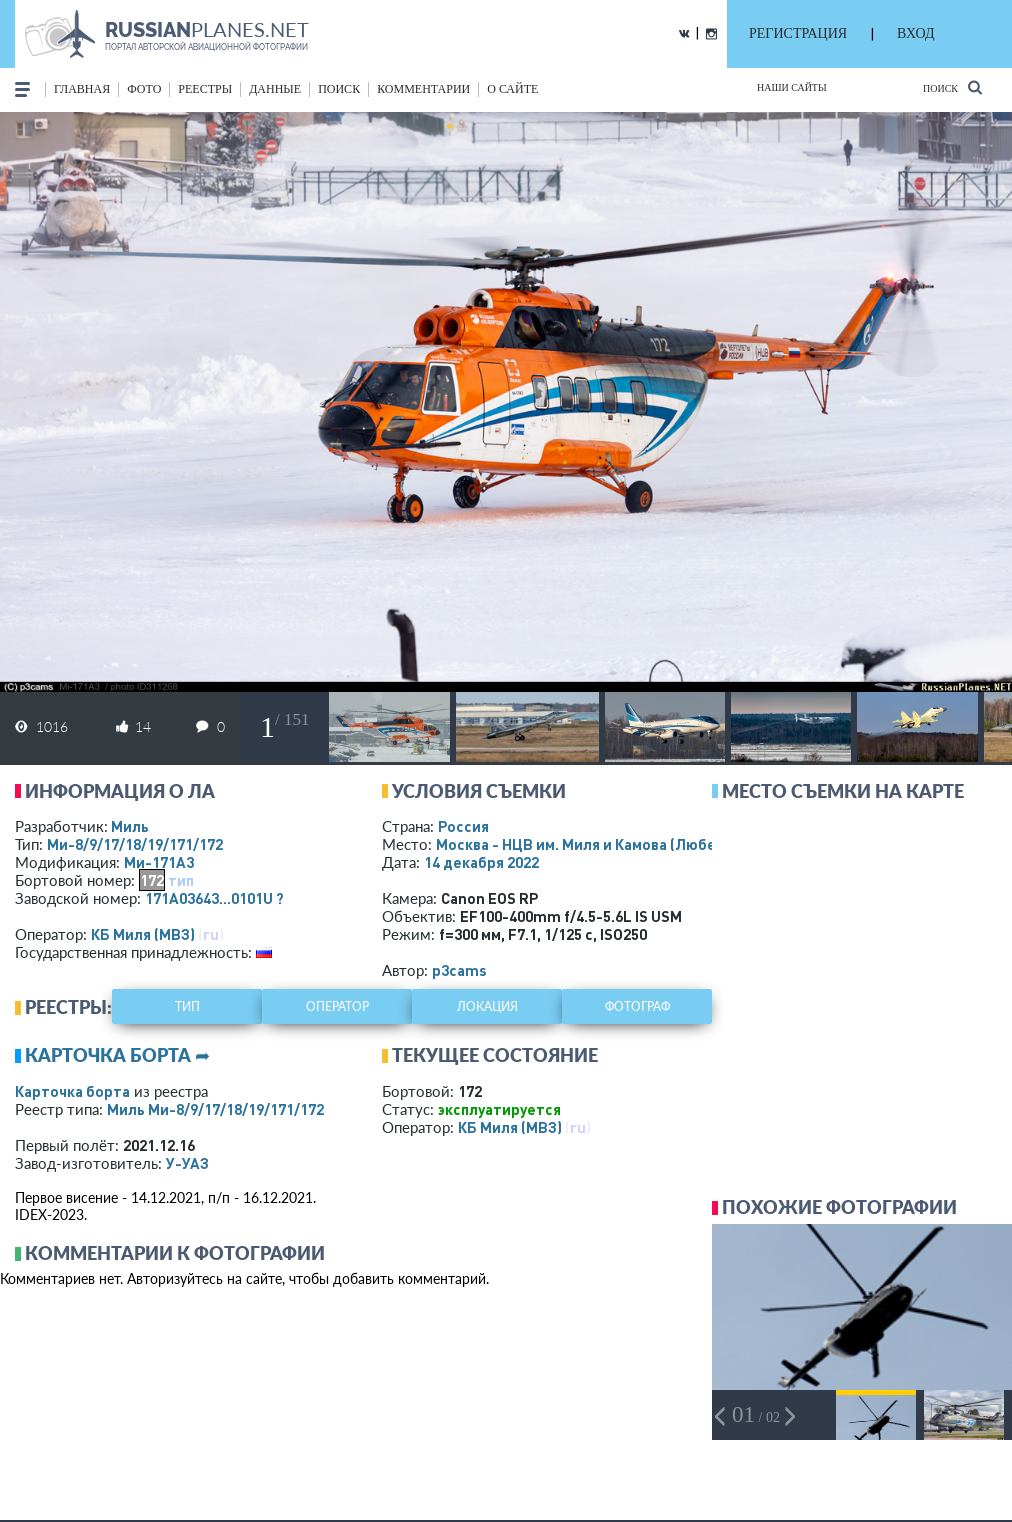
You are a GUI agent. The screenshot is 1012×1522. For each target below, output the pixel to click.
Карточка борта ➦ (117, 1055)
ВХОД (915, 33)
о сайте (512, 89)
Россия (463, 826)
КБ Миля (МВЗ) (143, 934)
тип (181, 880)
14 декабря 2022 (481, 862)
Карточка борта (72, 1091)
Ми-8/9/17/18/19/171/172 (135, 844)
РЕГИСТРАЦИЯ (798, 33)
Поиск (952, 87)
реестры (205, 89)
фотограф (637, 1006)
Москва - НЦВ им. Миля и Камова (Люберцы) (617, 844)
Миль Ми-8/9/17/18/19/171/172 (215, 1109)
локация (487, 1006)
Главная (82, 89)
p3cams (459, 970)
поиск (339, 89)
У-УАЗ (187, 1163)
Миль (130, 826)
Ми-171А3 (159, 862)
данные (275, 89)
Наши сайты (792, 87)
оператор (337, 1006)
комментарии (423, 89)
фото (144, 89)
